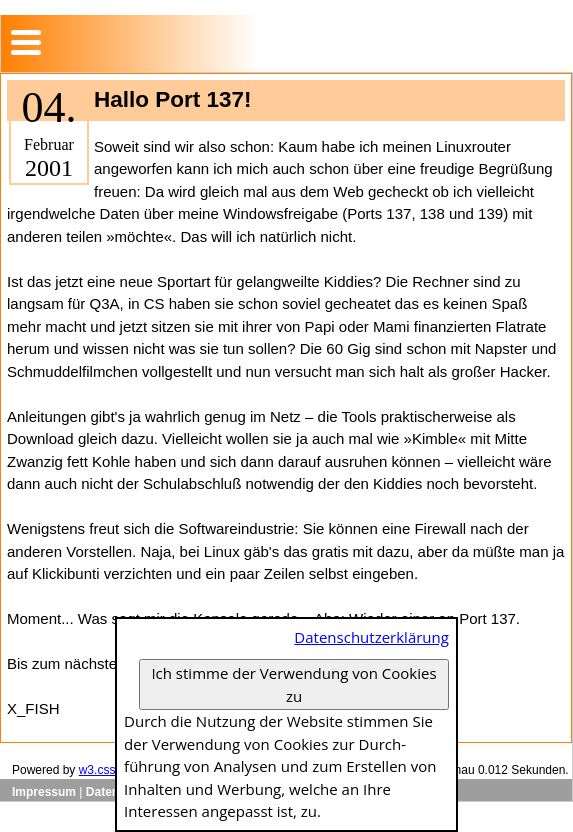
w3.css (97, 770)
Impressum (44, 792)
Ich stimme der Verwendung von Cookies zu (293, 684)
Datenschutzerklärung (371, 637)
